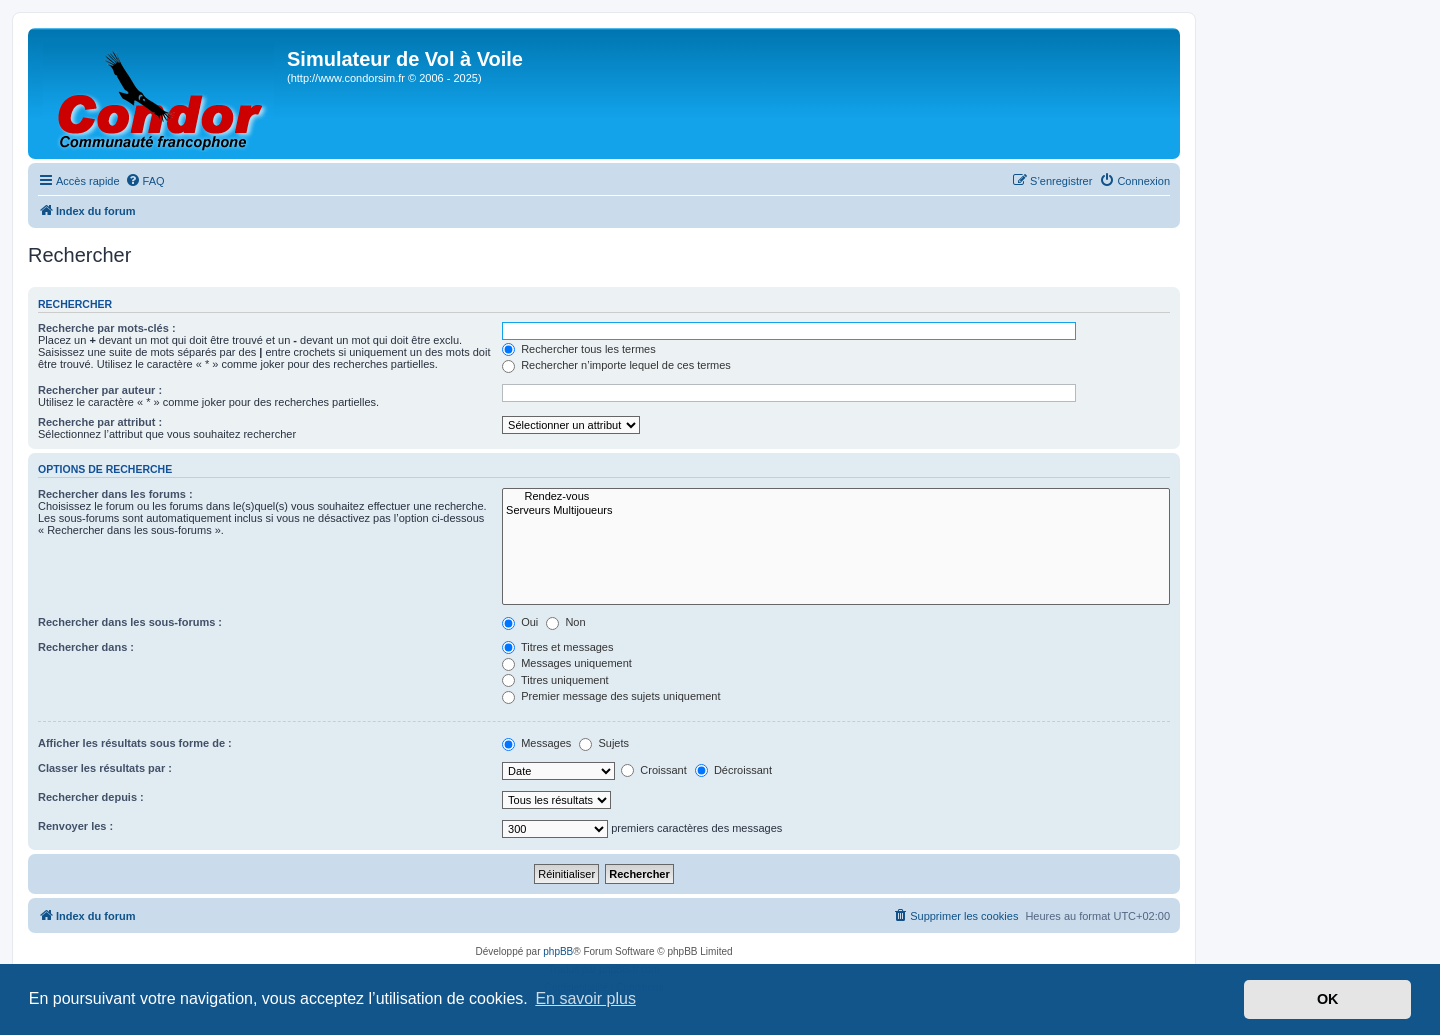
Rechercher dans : (86, 647)
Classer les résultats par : (105, 768)
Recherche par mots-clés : (107, 328)
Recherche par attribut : (100, 422)
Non (565, 622)
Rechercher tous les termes (579, 349)
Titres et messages (557, 647)
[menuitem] (145, 181)
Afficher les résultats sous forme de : (135, 743)
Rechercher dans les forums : (115, 494)
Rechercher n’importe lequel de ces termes (616, 365)
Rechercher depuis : (91, 797)
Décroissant (733, 770)
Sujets (604, 743)
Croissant (654, 770)
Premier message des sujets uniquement (611, 696)
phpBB (558, 951)
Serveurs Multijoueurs (836, 511)
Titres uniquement (555, 680)
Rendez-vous (836, 497)
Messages (536, 743)
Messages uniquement (567, 663)
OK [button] (1328, 999)
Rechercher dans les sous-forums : (130, 622)
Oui (520, 622)
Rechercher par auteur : (100, 390)
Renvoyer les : (75, 826)
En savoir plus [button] (585, 998)
